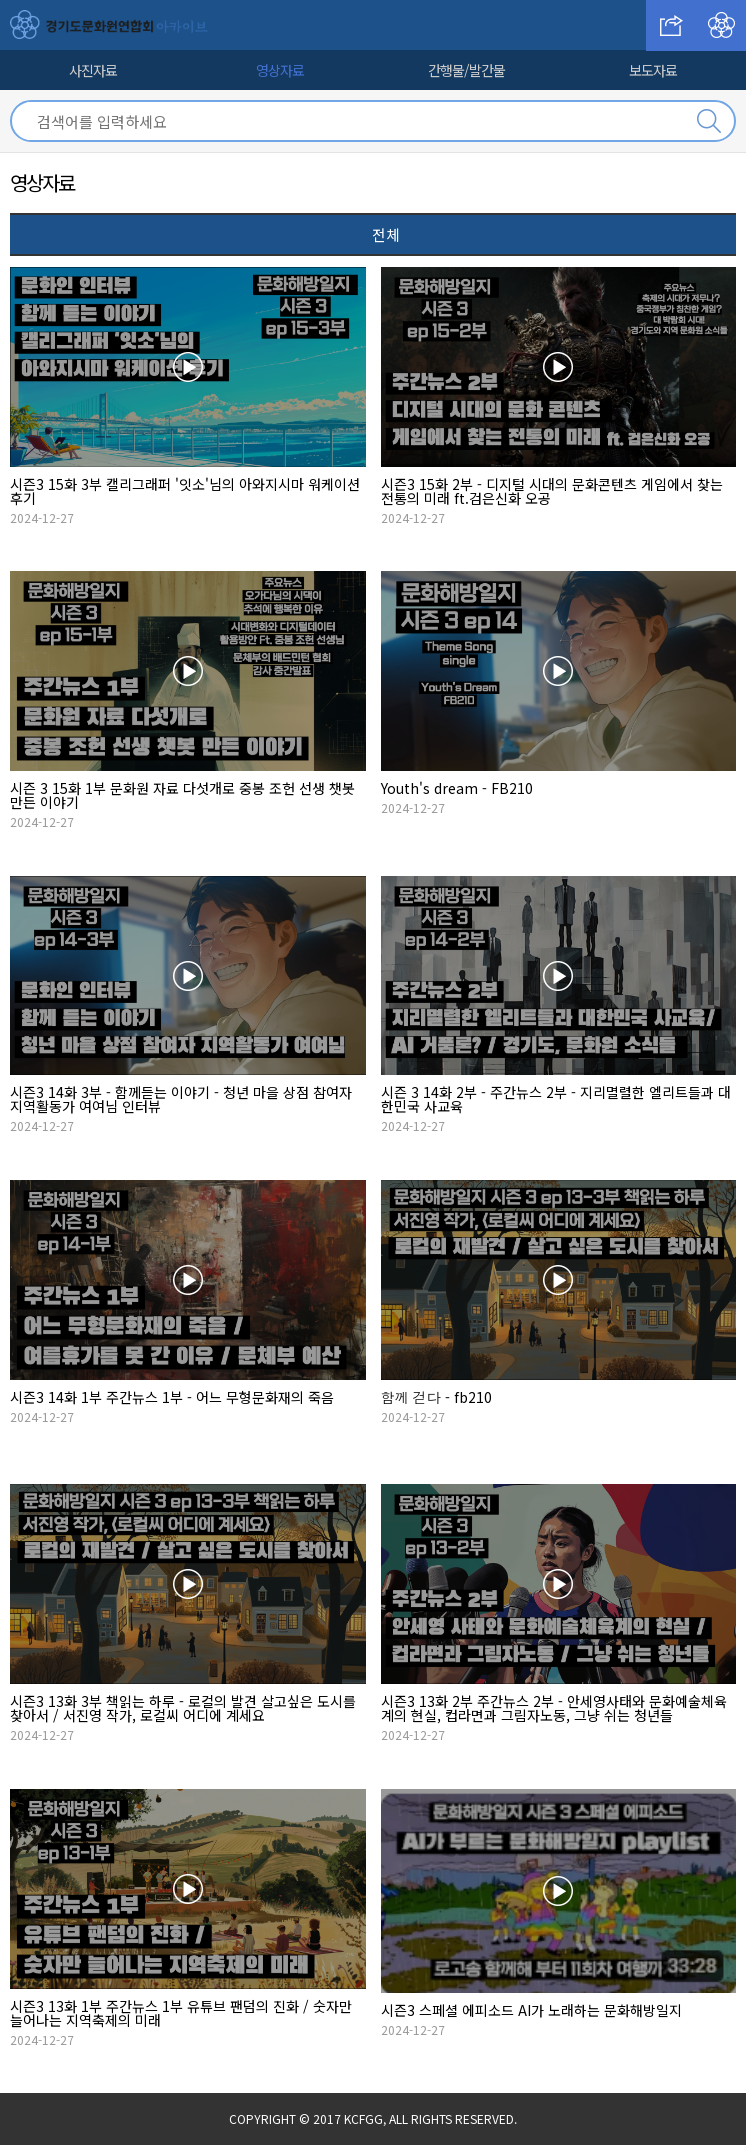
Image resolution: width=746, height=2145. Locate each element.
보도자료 (653, 70)
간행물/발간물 (466, 70)
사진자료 (93, 70)
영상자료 (280, 70)
